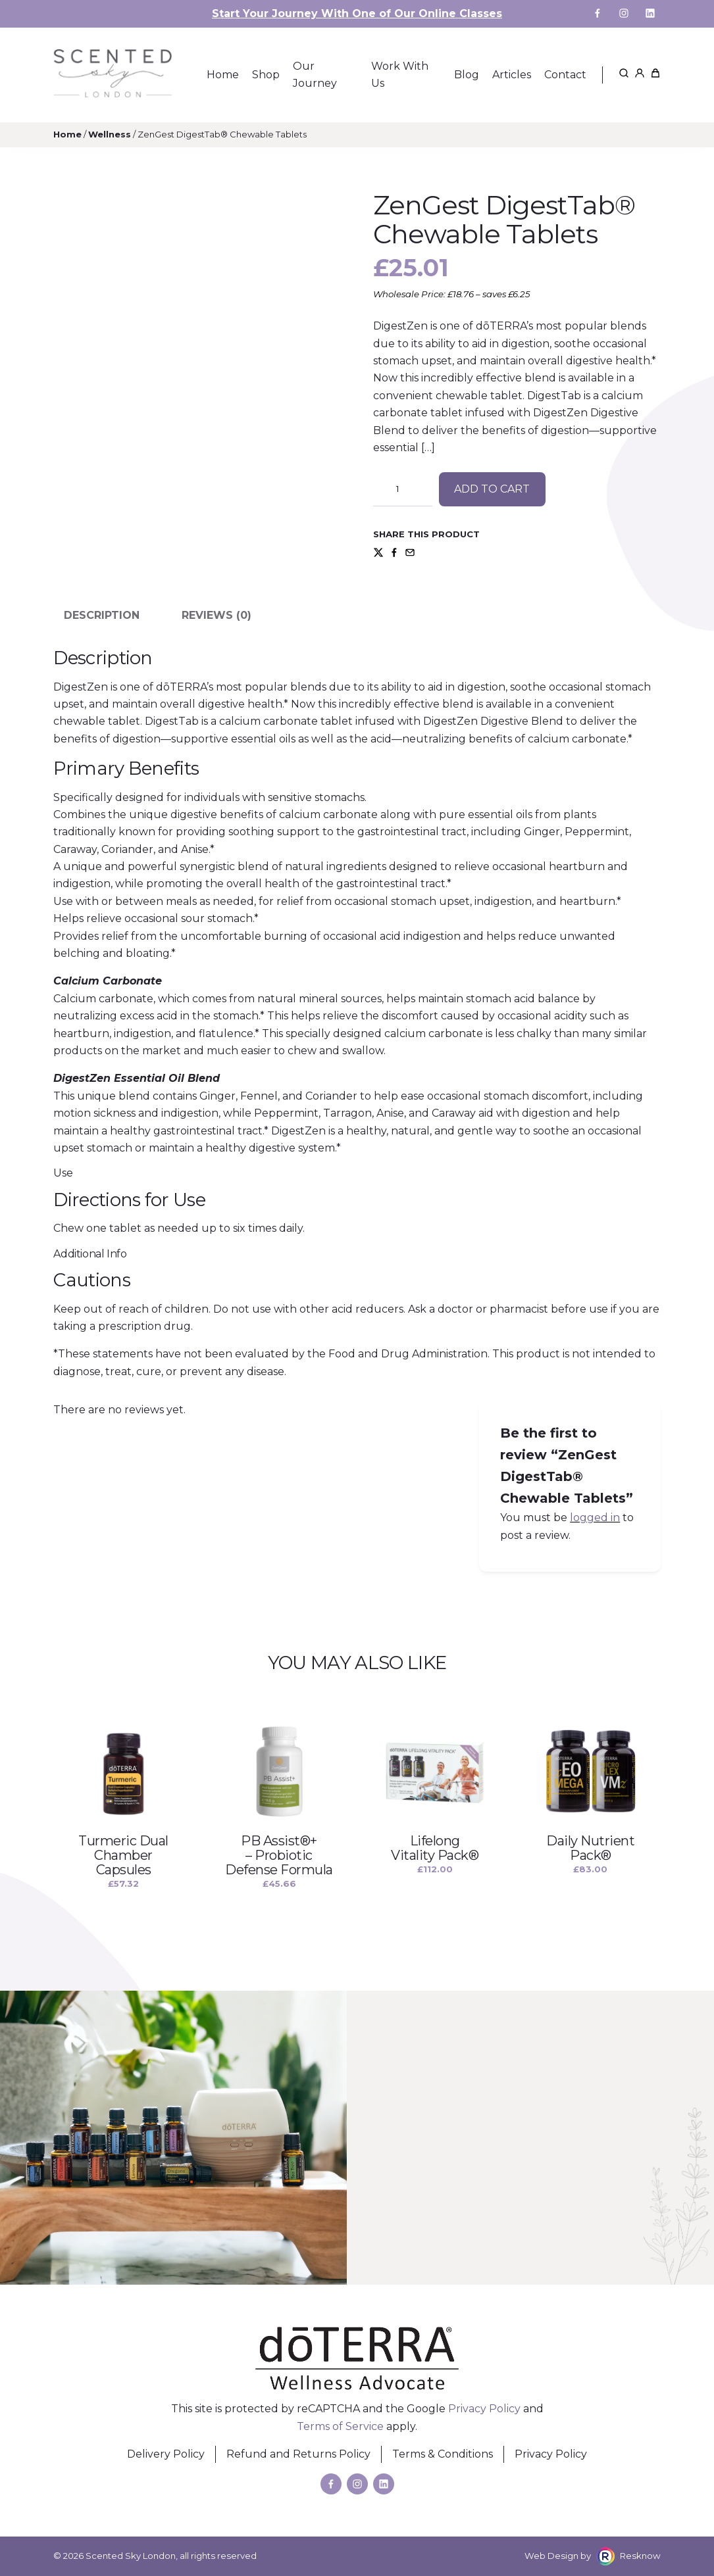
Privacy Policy (484, 2408)
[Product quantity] (402, 489)
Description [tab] (102, 615)
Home (67, 134)
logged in (595, 1517)
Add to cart (492, 489)
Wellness (109, 134)
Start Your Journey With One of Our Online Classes (357, 13)
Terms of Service (340, 2426)
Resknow (640, 2555)
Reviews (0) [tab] (216, 615)
